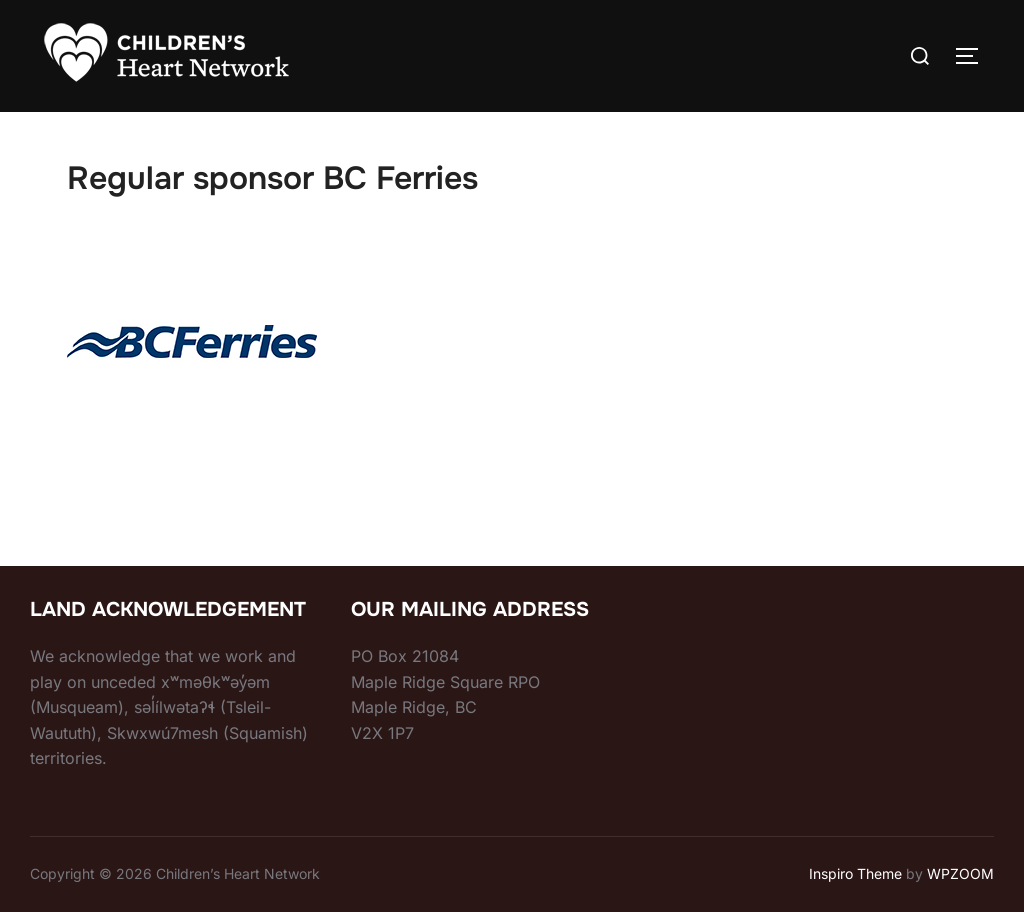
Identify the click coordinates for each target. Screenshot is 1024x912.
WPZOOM (960, 873)
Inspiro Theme (855, 873)
